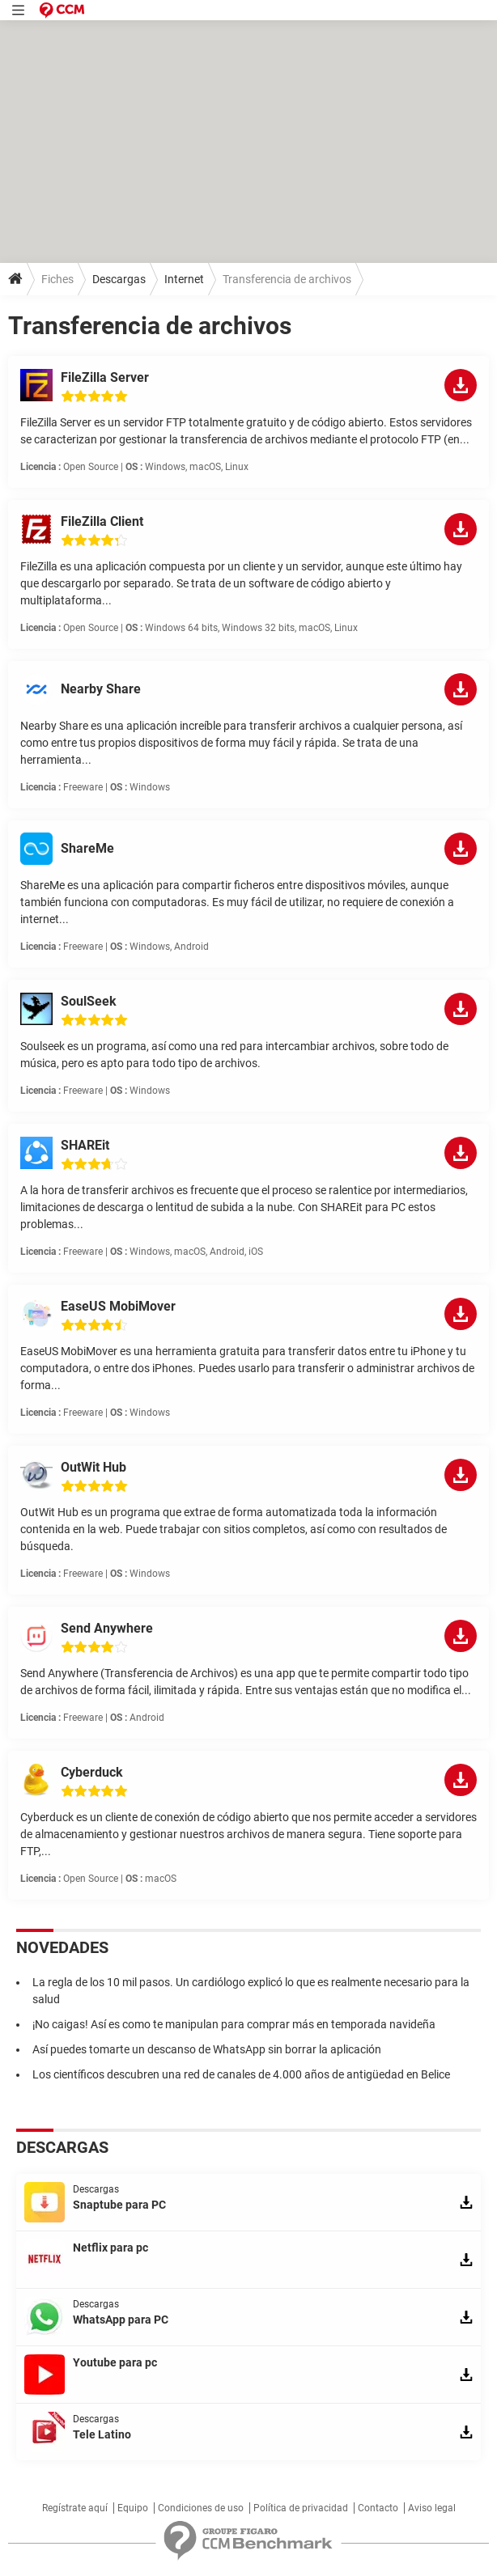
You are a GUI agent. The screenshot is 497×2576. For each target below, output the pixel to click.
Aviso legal (432, 2508)
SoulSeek (89, 1001)
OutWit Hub (93, 1467)
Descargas (119, 279)
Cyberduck (92, 1772)
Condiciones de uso (201, 2508)
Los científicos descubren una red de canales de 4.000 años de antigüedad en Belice (241, 2074)
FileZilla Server (105, 377)
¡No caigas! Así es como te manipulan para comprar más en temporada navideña (233, 2024)
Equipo (132, 2508)
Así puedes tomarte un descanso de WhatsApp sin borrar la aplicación (206, 2049)
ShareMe (87, 848)
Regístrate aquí (75, 2508)
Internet (184, 279)
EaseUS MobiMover (118, 1306)
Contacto (378, 2508)
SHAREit (85, 1145)
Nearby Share (101, 689)
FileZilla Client (102, 521)
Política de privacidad (300, 2508)
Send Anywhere (107, 1628)
